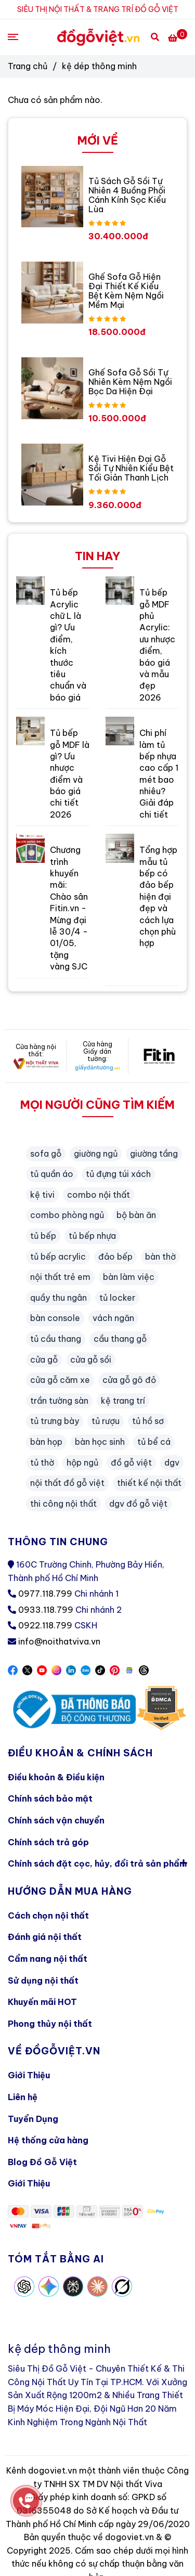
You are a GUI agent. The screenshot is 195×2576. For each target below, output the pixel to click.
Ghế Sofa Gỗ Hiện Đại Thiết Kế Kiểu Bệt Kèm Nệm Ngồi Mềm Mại (126, 290)
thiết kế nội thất (149, 1483)
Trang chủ (27, 66)
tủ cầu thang (55, 1339)
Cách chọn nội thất (48, 1915)
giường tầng (154, 1153)
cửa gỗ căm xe (60, 1380)
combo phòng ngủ (67, 1215)
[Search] (155, 36)
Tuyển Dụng (33, 2119)
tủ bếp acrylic (58, 1256)
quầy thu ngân (58, 1297)
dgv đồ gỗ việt (138, 1503)
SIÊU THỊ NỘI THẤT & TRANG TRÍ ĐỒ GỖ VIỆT (97, 9)
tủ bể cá (154, 1441)
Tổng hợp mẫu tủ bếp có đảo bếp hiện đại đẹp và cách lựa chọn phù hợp (158, 896)
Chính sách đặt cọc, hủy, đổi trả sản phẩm (97, 1863)
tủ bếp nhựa (92, 1236)
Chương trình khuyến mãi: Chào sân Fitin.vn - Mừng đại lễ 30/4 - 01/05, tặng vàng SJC (69, 908)
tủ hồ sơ (148, 1421)
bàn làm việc (128, 1277)
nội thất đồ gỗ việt (67, 1483)
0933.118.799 (45, 1609)
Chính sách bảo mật (50, 1798)
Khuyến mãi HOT (42, 2002)
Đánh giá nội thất (45, 1937)
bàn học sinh (100, 1441)
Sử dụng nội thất (43, 1980)
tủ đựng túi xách (118, 1174)
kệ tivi (42, 1194)
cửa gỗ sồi (90, 1359)
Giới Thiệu (29, 2075)
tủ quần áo (51, 1174)
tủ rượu (106, 1421)
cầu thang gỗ (120, 1339)
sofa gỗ (45, 1153)
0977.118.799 (45, 1593)
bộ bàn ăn (136, 1215)
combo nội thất (98, 1194)
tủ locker (117, 1297)
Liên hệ (22, 2097)
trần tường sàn (59, 1400)
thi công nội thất (63, 1503)
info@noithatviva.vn (59, 1641)
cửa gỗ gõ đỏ (129, 1380)
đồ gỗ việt (131, 1462)
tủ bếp (43, 1236)
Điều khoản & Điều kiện (56, 1777)
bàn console (55, 1318)
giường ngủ (96, 1153)
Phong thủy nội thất (50, 2023)
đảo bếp (115, 1256)
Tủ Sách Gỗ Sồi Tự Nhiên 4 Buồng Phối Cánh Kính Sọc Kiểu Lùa (127, 195)
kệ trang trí (123, 1400)
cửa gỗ (44, 1359)
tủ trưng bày (54, 1421)
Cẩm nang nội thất (47, 1958)
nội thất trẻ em (60, 1277)
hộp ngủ (82, 1462)
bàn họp (46, 1441)
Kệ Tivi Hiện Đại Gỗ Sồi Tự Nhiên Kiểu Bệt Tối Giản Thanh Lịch (131, 468)
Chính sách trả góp (48, 1842)
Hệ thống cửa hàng (48, 2140)
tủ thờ (42, 1462)
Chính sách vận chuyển (56, 1820)
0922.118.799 (45, 1625)
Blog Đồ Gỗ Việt (42, 2162)
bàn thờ (160, 1256)
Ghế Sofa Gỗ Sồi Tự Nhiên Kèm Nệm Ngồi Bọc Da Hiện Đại (130, 382)
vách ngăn (113, 1318)
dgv (171, 1462)
